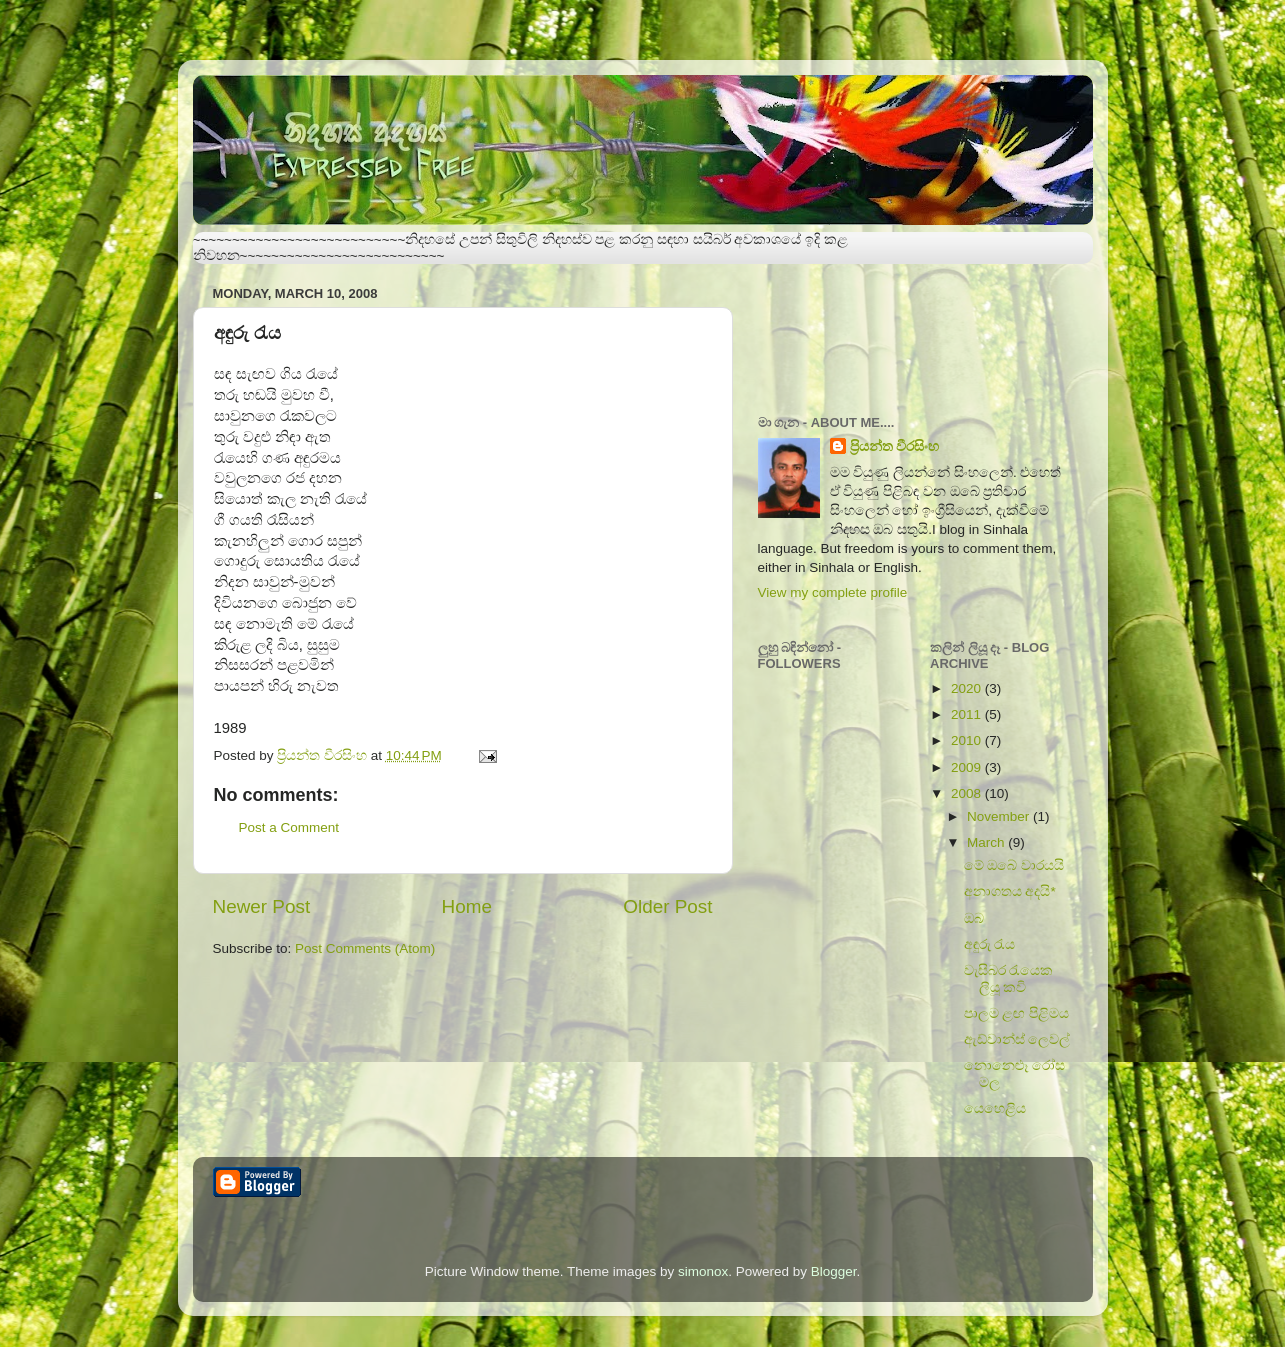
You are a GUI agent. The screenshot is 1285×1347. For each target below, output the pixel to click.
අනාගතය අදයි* (1010, 891)
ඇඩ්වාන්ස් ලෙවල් (1017, 1039)
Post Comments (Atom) (365, 948)
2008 (968, 793)
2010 (968, 740)
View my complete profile (833, 592)
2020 (968, 688)
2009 (968, 767)
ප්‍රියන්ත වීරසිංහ (895, 446)
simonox (703, 1271)
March (987, 842)
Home (467, 906)
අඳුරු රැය (990, 944)
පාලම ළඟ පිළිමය (1017, 1013)
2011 (968, 714)
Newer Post (262, 906)
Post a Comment (289, 827)
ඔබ (974, 918)
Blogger (834, 1271)
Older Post (667, 906)
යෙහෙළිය (995, 1108)
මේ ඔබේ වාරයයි (1014, 865)
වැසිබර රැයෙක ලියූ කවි (1009, 978)
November (1000, 816)
